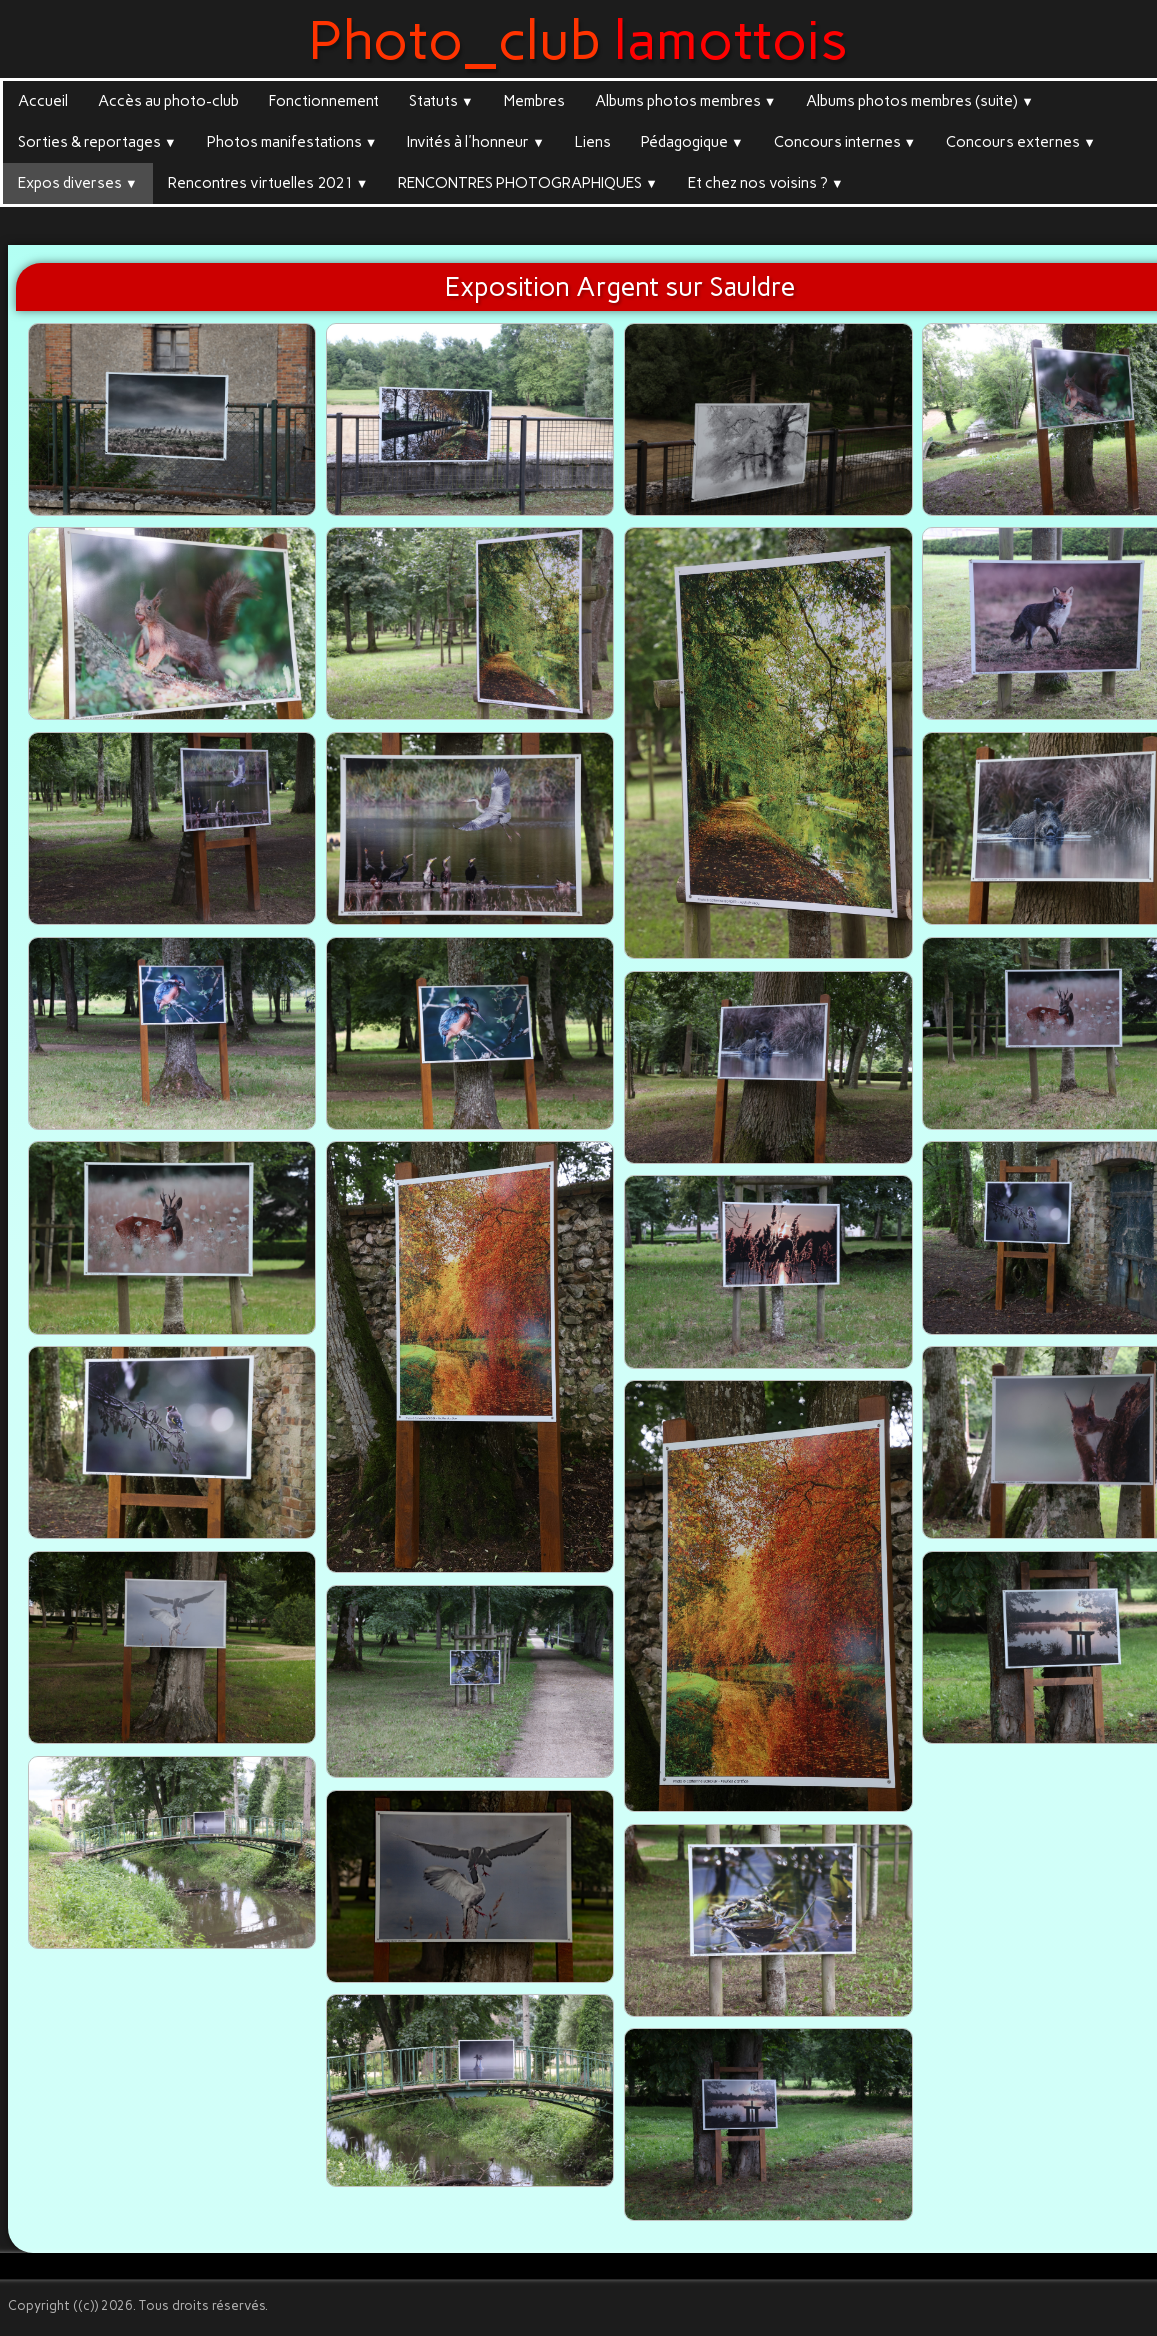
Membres (534, 101)
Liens (593, 142)
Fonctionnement (324, 101)
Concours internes (845, 142)
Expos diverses (78, 183)
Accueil (43, 101)
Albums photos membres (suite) (920, 101)
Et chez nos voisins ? (766, 183)
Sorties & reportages (97, 142)
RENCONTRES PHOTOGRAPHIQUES (528, 183)
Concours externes (1021, 142)
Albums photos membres (686, 101)
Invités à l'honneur (476, 142)
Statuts (441, 101)
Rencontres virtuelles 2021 (268, 183)
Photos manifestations (292, 142)
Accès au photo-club (168, 101)
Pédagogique (692, 142)
